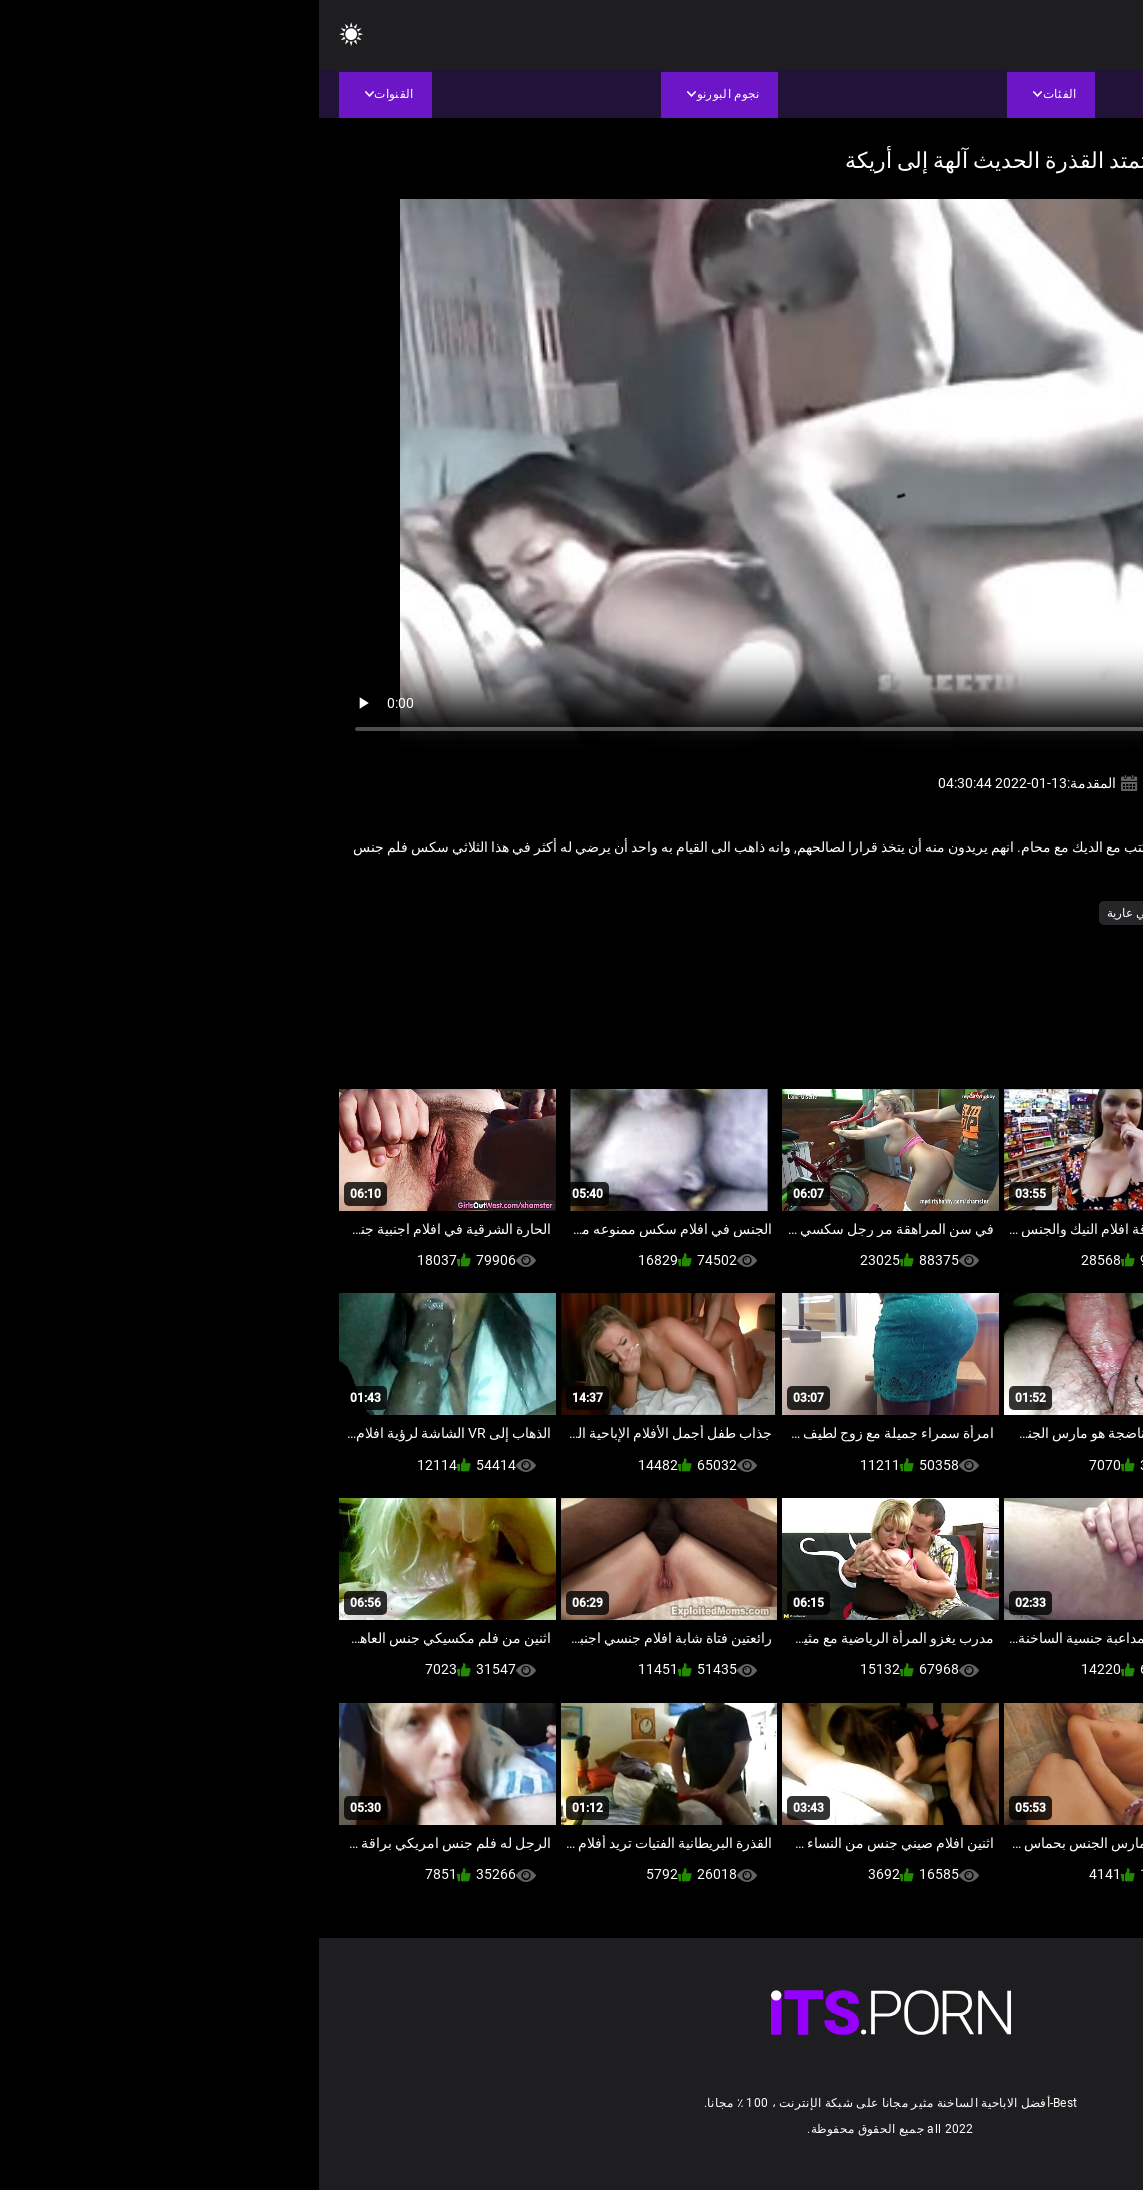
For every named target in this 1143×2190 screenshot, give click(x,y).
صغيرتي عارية (822, 913)
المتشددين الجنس (993, 913)
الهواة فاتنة (903, 913)
